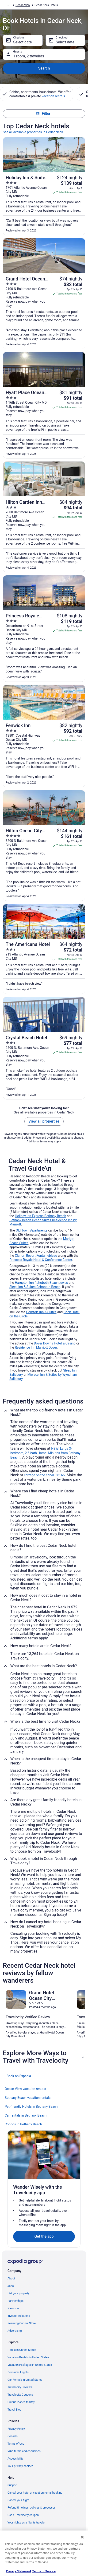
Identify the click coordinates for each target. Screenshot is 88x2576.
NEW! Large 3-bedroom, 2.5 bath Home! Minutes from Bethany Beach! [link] (45, 1453)
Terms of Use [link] (16, 2443)
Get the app (44, 2236)
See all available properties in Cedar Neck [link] (33, 132)
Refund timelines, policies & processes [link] (32, 2507)
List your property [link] (18, 2293)
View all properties (44, 1121)
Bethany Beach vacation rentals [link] (27, 2098)
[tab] (19, 2076)
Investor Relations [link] (19, 2315)
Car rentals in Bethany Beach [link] (25, 2115)
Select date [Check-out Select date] (65, 42)
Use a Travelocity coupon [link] (23, 2515)
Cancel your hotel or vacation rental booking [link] (35, 2492)
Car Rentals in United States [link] (25, 2379)
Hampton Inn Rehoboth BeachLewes (41, 1282)
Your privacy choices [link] (20, 2466)
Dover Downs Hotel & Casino (55, 1343)
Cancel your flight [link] (18, 2500)
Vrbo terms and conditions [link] (24, 2451)
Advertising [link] (15, 2330)
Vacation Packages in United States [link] (30, 2364)
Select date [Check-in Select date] (22, 42)
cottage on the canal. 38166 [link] (44, 1475)
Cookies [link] (13, 2436)
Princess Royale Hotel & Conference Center (40, 1260)
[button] (44, 2057)
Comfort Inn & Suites (41, 1312)
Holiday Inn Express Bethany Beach (40, 1216)
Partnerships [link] (15, 2301)
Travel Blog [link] (14, 2409)
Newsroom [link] (14, 2308)
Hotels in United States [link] (22, 2350)
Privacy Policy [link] (16, 2428)
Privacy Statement (18, 2571)
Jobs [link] (11, 2286)
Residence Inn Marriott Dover (36, 1347)
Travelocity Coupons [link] (20, 2394)
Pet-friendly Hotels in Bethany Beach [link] (31, 2106)
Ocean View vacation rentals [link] (25, 2089)
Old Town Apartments (31, 1230)
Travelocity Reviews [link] (20, 2387)
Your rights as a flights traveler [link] (27, 2522)
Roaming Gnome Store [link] (22, 2323)
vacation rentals (53, 96)
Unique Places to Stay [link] (21, 2402)
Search (44, 68)
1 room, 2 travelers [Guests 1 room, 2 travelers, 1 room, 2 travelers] (28, 56)
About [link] (11, 2278)
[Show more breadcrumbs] (7, 5)
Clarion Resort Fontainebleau (36, 1255)
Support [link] (12, 2485)
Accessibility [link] (15, 2458)
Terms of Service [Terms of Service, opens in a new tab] (43, 2571)
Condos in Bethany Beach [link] (23, 2124)
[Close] (82, 2537)
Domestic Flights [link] (18, 2372)
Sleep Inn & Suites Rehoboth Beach (34, 1287)
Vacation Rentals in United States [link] (28, 2357)
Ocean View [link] (22, 5)
